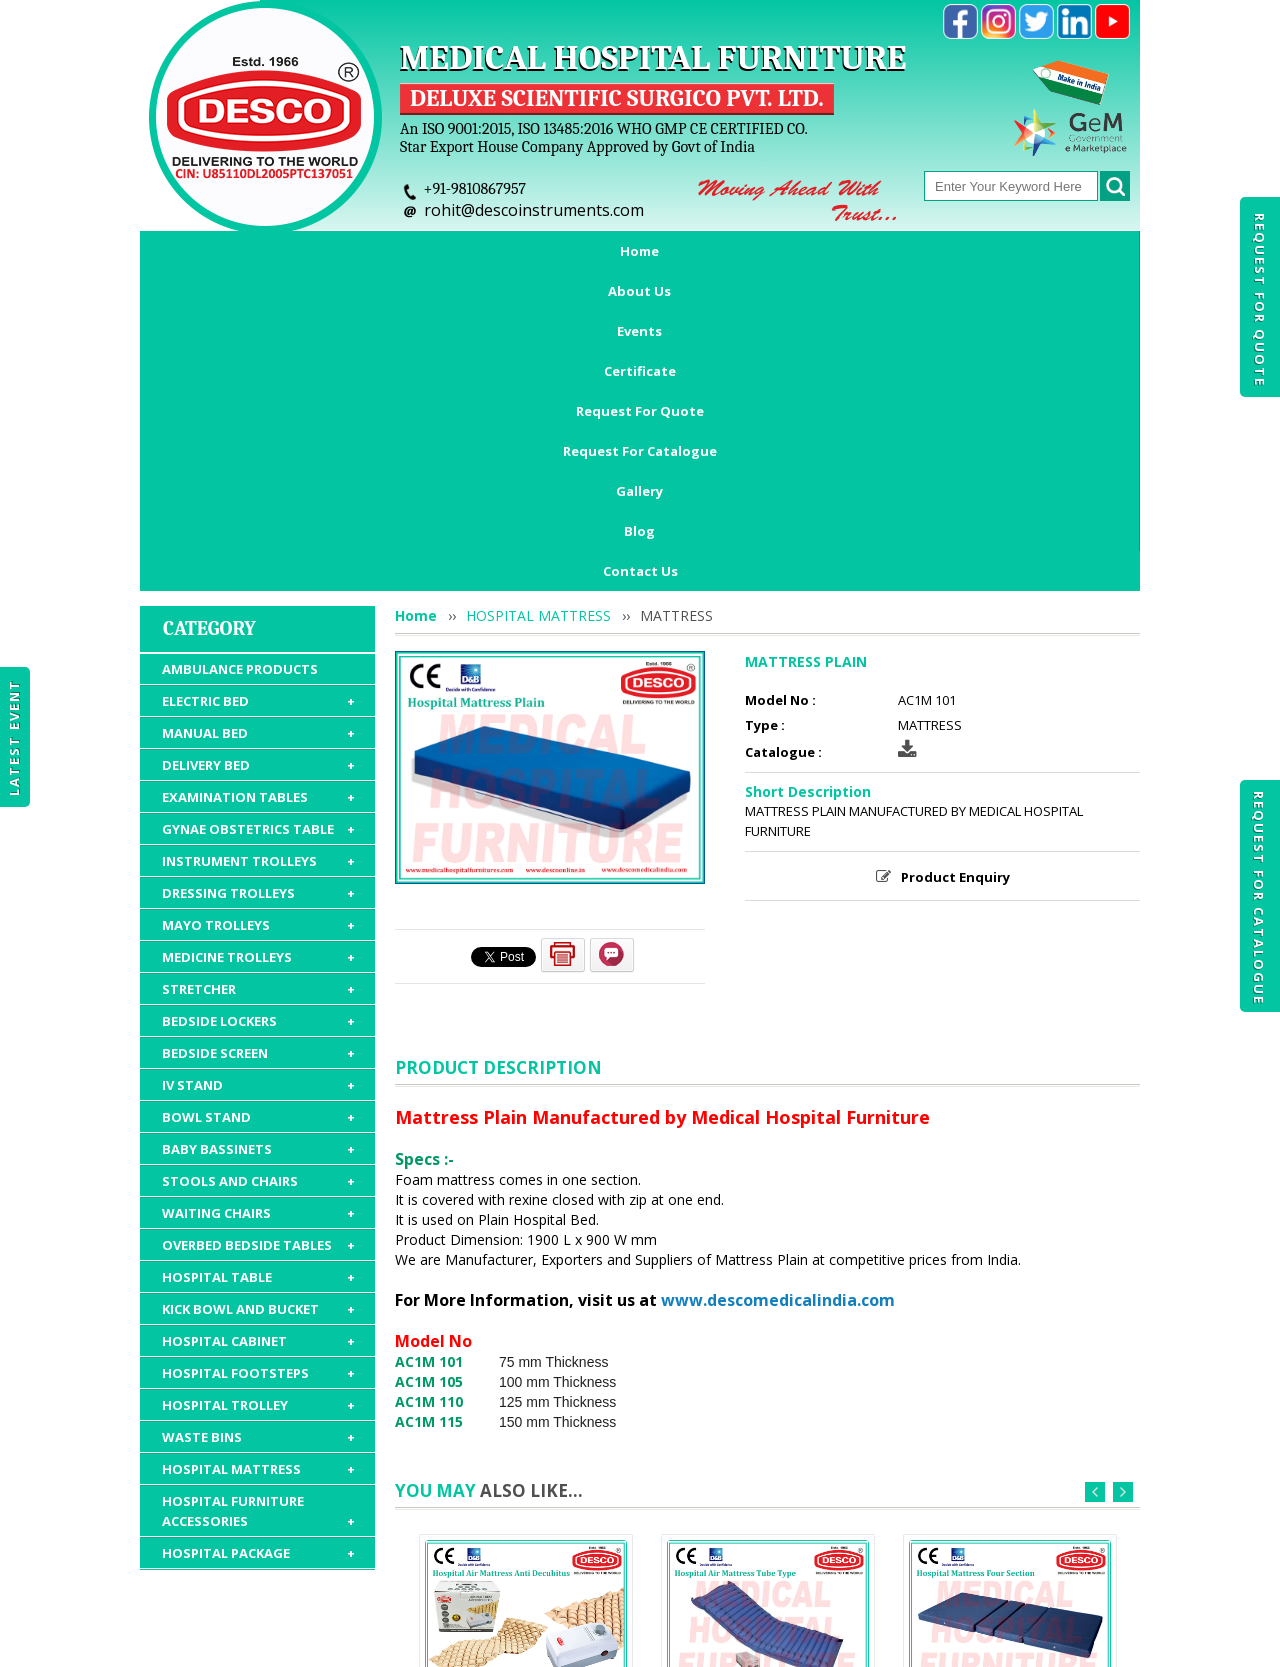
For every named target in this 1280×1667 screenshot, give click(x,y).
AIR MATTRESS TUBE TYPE (768, 1440)
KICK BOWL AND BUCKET (258, 1029)
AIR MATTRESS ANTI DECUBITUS (526, 1448)
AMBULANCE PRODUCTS (240, 389)
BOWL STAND (258, 837)
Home (222, 251)
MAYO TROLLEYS (258, 645)
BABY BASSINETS (258, 869)
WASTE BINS (258, 1157)
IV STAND (258, 805)
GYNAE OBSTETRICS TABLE (258, 549)
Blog (1060, 251)
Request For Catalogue (1259, 898)
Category (209, 348)
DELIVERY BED (258, 485)
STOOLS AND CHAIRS (258, 901)
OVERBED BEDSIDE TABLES (258, 965)
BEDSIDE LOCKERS (258, 741)
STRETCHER (258, 709)
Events (411, 251)
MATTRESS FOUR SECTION (1010, 1440)
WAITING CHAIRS (258, 933)
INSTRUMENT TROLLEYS (258, 581)
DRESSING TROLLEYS (258, 613)
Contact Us (640, 291)
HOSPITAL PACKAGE (258, 1273)
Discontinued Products (927, 1551)
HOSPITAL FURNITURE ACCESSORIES (258, 1231)
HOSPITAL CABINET (258, 1061)
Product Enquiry (955, 597)
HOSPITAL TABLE (258, 997)
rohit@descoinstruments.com (534, 210)
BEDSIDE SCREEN (258, 773)
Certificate (512, 251)
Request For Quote (1260, 300)
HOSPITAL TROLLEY (258, 1125)
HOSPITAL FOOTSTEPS (258, 1093)
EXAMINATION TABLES (258, 517)
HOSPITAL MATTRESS (258, 1189)
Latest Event (14, 736)
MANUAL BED (258, 453)
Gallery (979, 251)
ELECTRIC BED (258, 421)
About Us (315, 251)
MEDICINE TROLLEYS (258, 677)
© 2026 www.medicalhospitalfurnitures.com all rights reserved (343, 1642)
